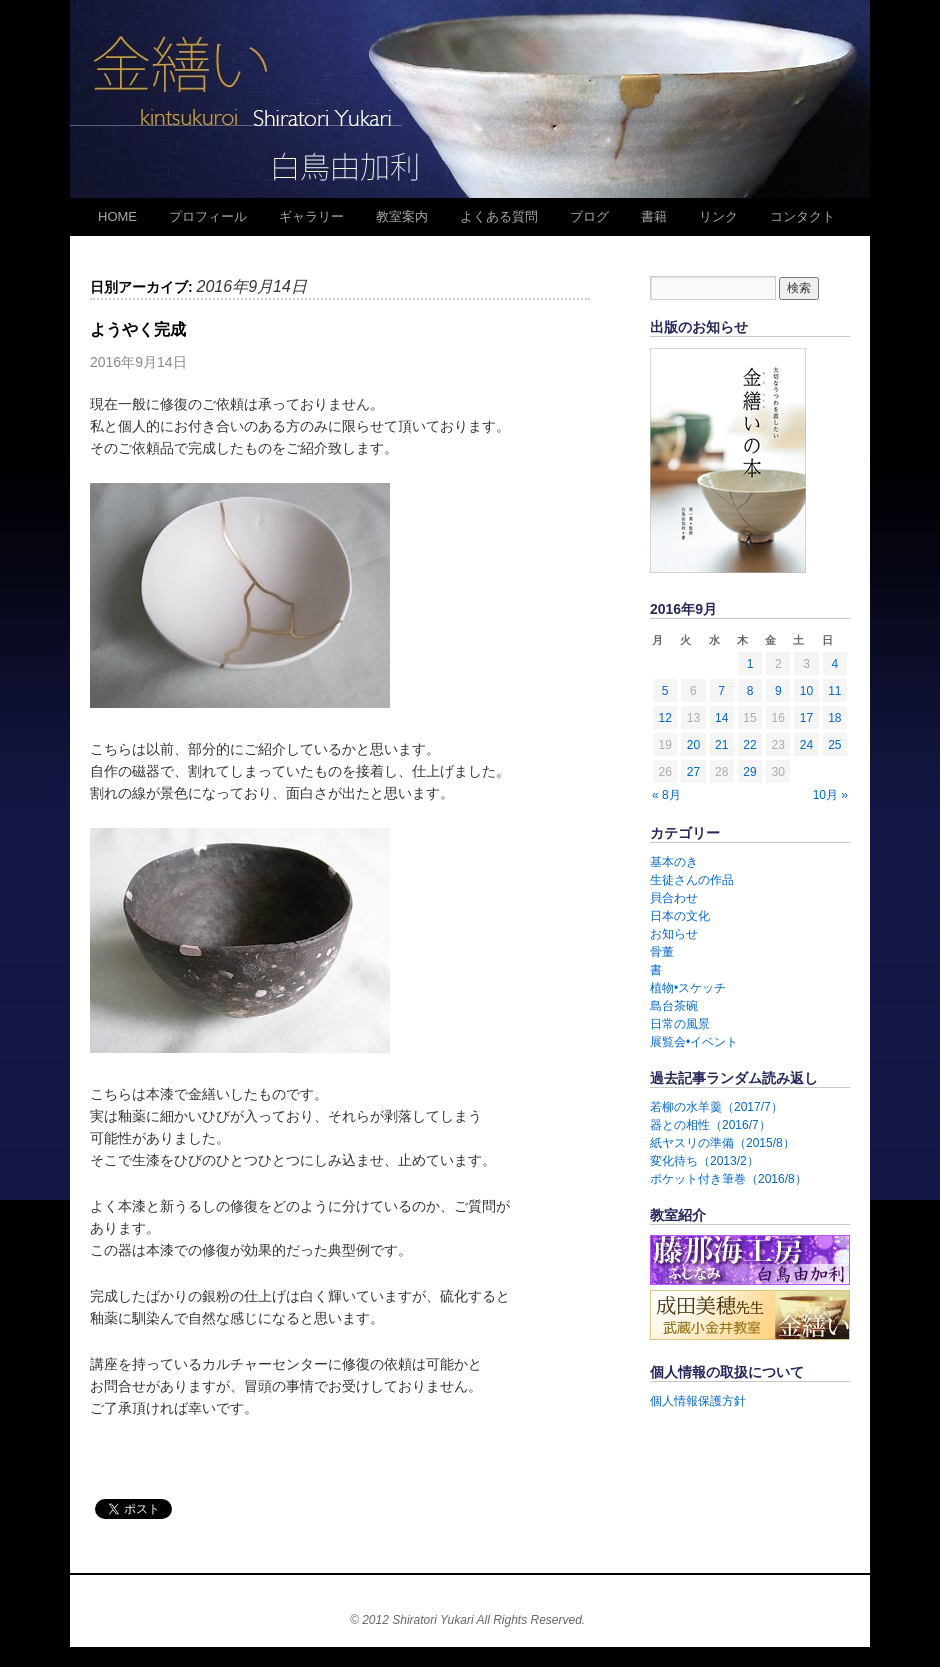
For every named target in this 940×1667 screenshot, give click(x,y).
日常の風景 (680, 1024)
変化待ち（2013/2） (704, 1161)
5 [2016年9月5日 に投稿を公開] (665, 691)
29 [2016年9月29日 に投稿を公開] (749, 772)
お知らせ (674, 934)
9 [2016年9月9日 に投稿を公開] (778, 691)
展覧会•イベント (694, 1042)
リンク (718, 216)
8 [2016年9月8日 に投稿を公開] (750, 691)
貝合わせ (674, 898)
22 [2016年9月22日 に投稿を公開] (749, 745)
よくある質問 (499, 216)
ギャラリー (311, 216)
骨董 (662, 952)
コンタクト (802, 216)
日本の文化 (680, 916)
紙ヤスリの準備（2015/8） (722, 1143)
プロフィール (208, 216)
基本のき (674, 862)
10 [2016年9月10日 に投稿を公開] (806, 691)
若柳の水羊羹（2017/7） (716, 1107)
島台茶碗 (674, 1006)
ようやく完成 (138, 329)
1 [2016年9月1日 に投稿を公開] (750, 664)
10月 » (830, 795)
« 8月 (666, 795)
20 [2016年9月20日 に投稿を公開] (693, 745)
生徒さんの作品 (692, 880)
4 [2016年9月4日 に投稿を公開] (835, 664)
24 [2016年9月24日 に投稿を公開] (806, 745)
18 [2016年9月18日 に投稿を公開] (834, 718)
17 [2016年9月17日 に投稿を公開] (806, 718)
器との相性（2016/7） (710, 1125)
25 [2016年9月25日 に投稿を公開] (834, 745)
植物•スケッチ (688, 988)
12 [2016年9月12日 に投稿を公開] (664, 718)
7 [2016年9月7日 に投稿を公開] (721, 691)
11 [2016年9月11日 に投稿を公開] (834, 691)
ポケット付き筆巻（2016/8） (728, 1179)
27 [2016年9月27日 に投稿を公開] (693, 772)
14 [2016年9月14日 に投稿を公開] (721, 718)
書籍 (654, 216)
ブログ (589, 216)
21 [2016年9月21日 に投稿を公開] (721, 745)
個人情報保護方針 (698, 1401)
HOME (117, 216)
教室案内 (402, 216)
